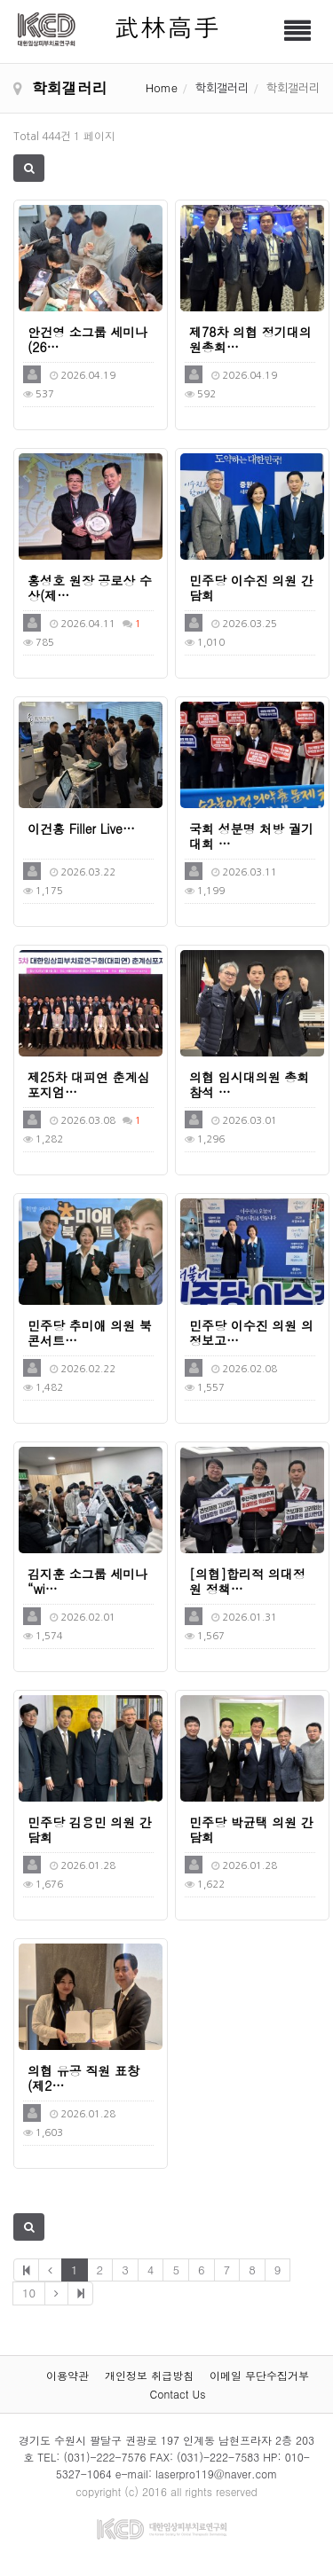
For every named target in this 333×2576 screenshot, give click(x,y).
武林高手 (167, 25)
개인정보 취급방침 (149, 2375)
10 (29, 2292)
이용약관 (67, 2375)
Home (162, 87)
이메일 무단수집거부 (259, 2375)
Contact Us (178, 2393)
